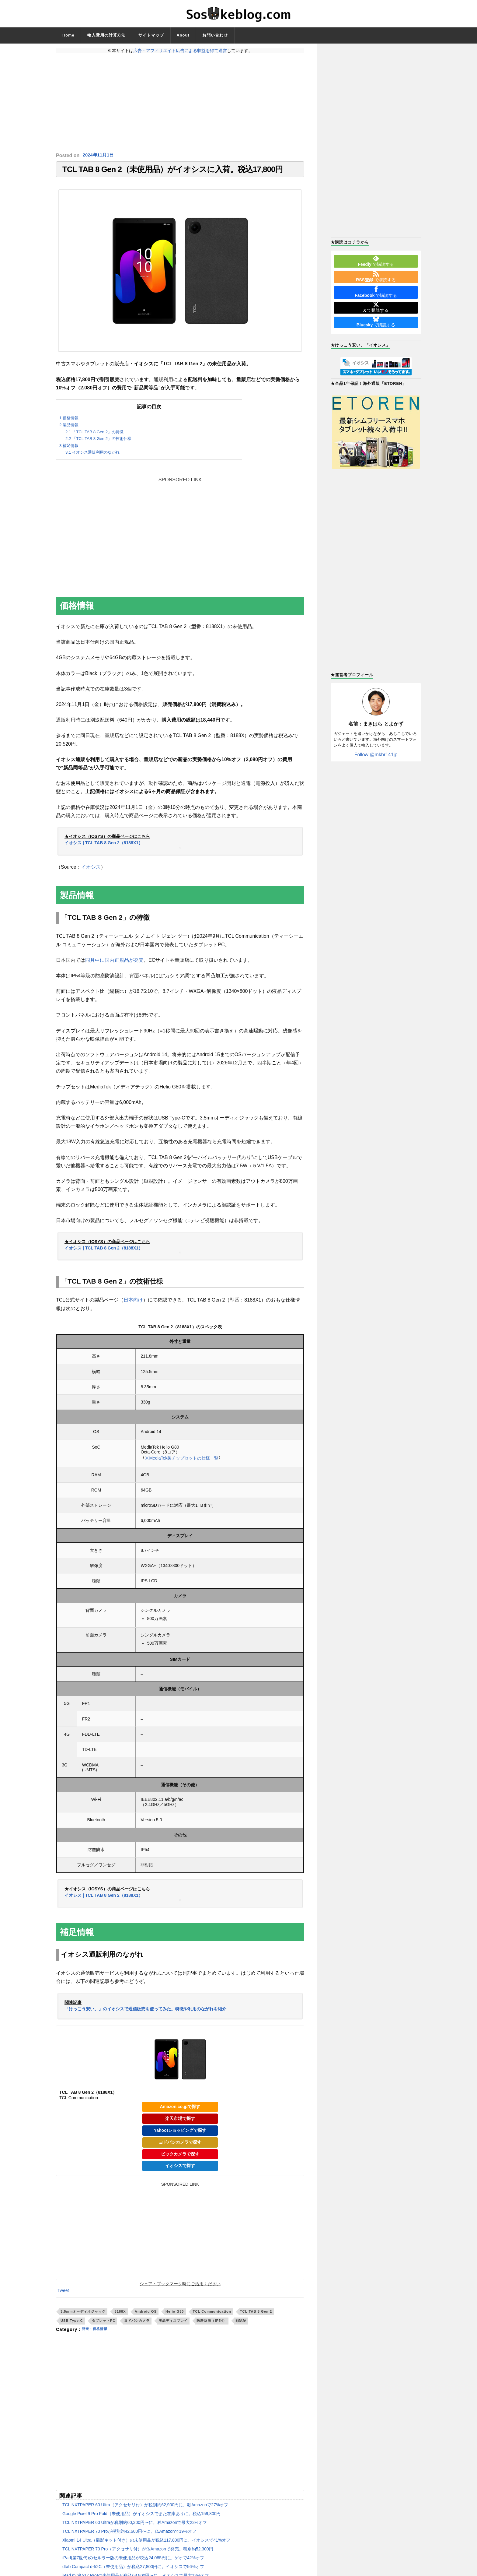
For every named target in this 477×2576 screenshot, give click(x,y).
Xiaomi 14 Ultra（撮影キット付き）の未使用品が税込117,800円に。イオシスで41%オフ (146, 2543)
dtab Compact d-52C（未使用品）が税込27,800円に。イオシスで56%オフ (133, 2569)
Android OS (146, 2314)
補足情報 (68, 448)
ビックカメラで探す (180, 2157)
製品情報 (68, 428)
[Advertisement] (180, 102)
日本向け (133, 1303)
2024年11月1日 (99, 155)
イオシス (91, 870)
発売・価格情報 (98, 2332)
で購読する (376, 261)
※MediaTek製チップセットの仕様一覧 (181, 1461)
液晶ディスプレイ (173, 2324)
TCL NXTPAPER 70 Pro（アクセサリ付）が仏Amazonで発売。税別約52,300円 (137, 2552)
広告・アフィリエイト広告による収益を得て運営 (180, 50)
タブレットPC (104, 2324)
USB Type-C (72, 2324)
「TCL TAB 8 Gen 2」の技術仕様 (98, 441)
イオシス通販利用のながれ (92, 455)
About (183, 35)
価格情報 (68, 421)
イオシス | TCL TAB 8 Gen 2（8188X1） (103, 845)
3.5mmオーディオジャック (83, 2314)
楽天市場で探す (180, 2121)
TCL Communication (212, 2314)
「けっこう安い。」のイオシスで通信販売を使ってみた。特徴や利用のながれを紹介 (145, 2011)
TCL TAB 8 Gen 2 (256, 2314)
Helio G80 (174, 2314)
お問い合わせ (215, 35)
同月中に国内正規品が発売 (114, 963)
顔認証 (240, 2324)
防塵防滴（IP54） (212, 2324)
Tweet (63, 2293)
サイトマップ (151, 35)
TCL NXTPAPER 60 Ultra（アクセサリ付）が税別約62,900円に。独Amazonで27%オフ (145, 2507)
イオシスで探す (180, 2169)
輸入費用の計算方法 (106, 35)
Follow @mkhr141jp (376, 754)
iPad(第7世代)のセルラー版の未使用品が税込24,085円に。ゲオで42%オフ (133, 2560)
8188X (120, 2314)
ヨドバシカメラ (137, 2324)
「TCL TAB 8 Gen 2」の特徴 (94, 435)
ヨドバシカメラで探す (180, 2145)
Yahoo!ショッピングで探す (180, 2133)
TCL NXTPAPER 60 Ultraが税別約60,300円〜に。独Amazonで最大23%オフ (134, 2525)
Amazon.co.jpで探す (180, 2109)
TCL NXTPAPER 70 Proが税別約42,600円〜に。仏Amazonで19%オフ (129, 2534)
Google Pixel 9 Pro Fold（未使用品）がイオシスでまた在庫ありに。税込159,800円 (141, 2516)
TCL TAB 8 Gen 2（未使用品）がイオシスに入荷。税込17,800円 (172, 170)
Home (68, 35)
